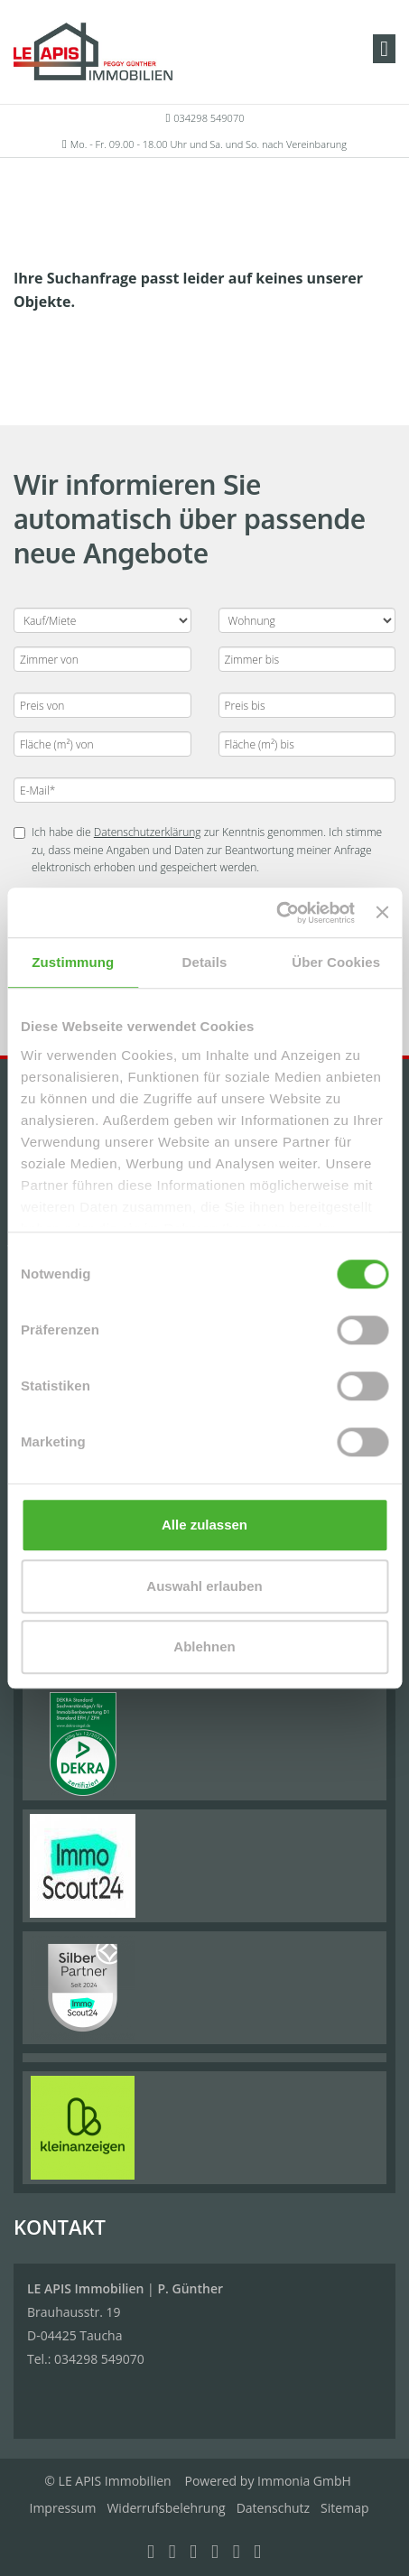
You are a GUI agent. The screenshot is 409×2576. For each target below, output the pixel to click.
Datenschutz (273, 2507)
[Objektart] (307, 620)
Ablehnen (204, 1646)
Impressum (63, 2507)
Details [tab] (205, 962)
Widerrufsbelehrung (166, 2507)
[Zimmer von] (102, 659)
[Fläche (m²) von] (102, 744)
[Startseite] (93, 51)
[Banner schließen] (382, 913)
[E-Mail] (204, 790)
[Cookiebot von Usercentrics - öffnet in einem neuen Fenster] (276, 913)
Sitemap (344, 2507)
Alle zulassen (204, 1524)
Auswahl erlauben (204, 1586)
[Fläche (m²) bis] (307, 744)
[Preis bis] (307, 705)
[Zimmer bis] (307, 659)
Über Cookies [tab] (336, 962)
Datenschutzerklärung (147, 832)
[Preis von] (102, 705)
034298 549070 (208, 118)
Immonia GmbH (304, 2480)
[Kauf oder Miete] (102, 620)
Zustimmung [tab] (73, 962)
